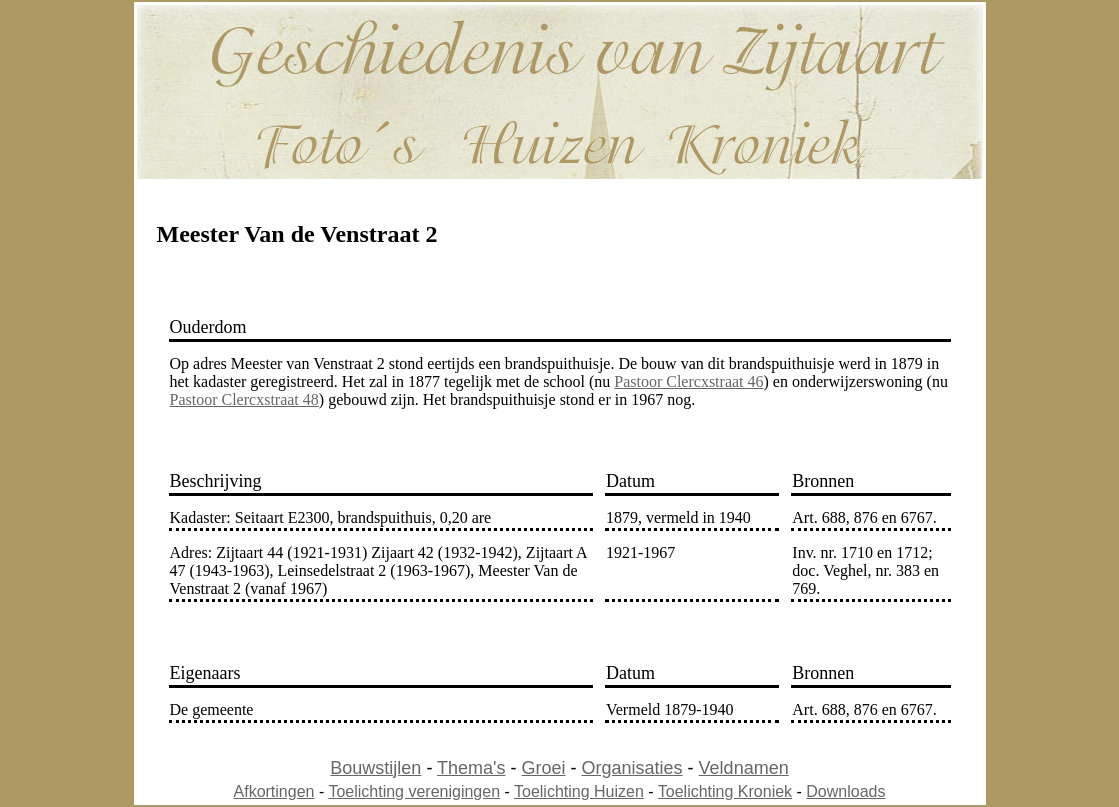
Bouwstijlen (375, 768)
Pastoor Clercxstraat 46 (688, 381)
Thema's (471, 768)
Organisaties (632, 768)
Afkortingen (274, 791)
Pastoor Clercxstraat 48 (244, 399)
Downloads (845, 791)
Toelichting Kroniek (725, 791)
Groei (544, 768)
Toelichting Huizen (579, 791)
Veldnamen (744, 768)
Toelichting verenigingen (414, 791)
